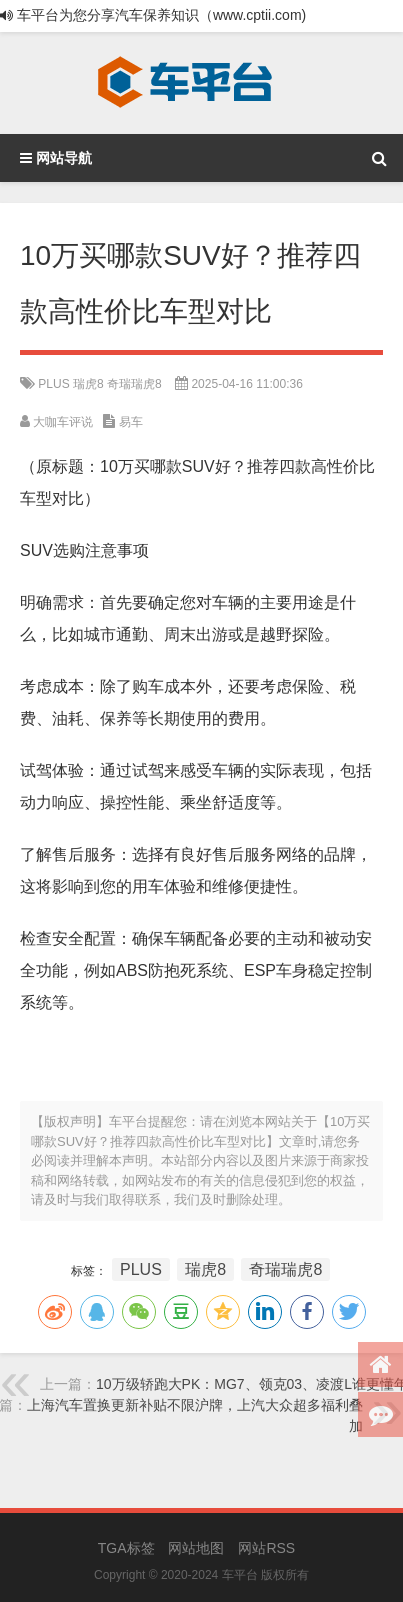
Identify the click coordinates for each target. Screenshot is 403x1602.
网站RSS (266, 1548)
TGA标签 (126, 1548)
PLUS (53, 384)
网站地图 (196, 1548)
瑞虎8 (88, 384)
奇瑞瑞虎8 (134, 384)
